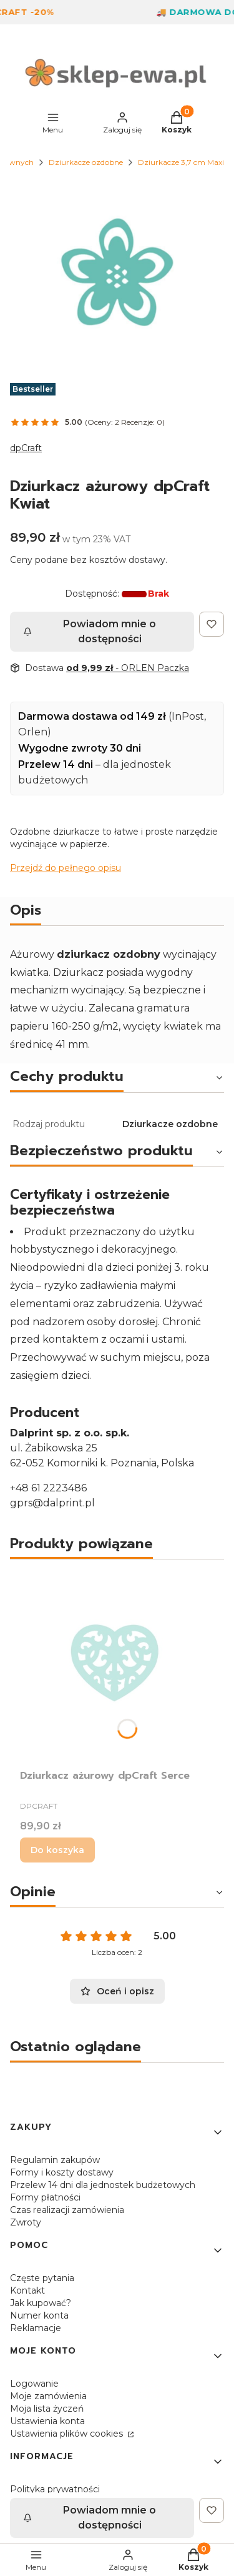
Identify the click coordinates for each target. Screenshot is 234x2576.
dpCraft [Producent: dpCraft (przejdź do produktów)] (26, 448)
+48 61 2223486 (48, 1488)
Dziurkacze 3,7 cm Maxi (181, 162)
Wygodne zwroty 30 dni (79, 748)
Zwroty (25, 2222)
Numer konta (39, 2315)
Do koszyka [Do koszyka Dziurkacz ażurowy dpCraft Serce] (57, 1850)
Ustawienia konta (47, 2421)
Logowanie (34, 2383)
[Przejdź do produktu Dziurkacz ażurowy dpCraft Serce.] (117, 1666)
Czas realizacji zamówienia (67, 2209)
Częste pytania (42, 2278)
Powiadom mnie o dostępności (89, 631)
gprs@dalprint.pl (52, 1503)
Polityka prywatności (55, 2489)
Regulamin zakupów (55, 2160)
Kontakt (27, 2290)
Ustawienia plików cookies (67, 2433)
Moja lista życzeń (47, 2408)
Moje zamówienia (48, 2396)
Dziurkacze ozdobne (86, 162)
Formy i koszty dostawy (62, 2172)
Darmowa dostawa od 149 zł (92, 716)
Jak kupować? (40, 2303)
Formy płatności (45, 2197)
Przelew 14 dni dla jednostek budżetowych (102, 2185)
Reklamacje (35, 2328)
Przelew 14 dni (55, 764)
